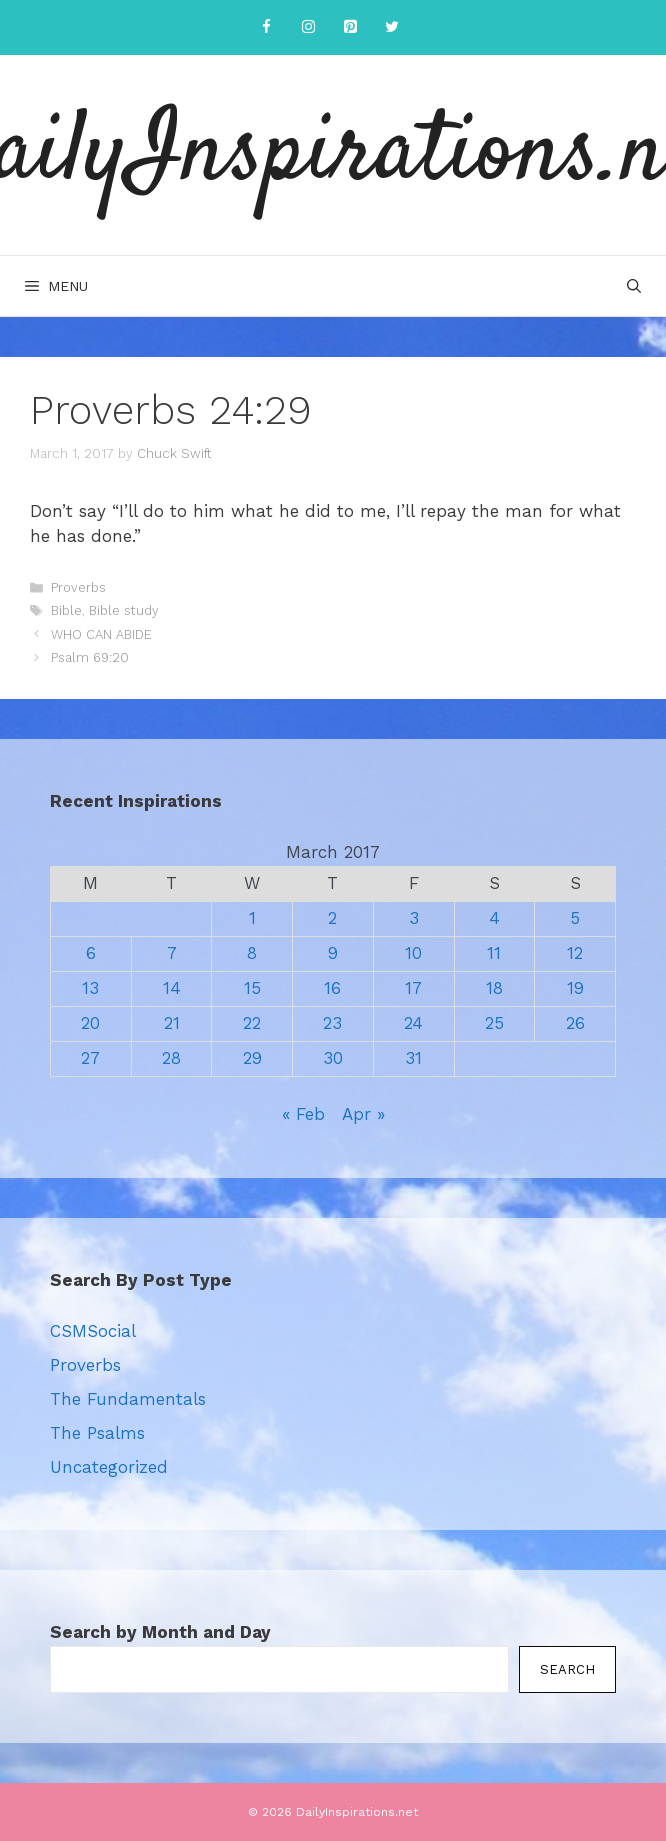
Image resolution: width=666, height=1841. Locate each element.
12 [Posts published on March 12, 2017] (575, 953)
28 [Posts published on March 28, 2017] (171, 1058)
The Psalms (97, 1433)
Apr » (363, 1114)
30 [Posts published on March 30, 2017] (333, 1058)
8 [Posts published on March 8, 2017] (252, 953)
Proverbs (78, 587)
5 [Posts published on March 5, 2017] (575, 918)
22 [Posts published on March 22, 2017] (252, 1023)
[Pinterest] (350, 27)
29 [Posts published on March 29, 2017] (252, 1058)
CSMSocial (93, 1331)
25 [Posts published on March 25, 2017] (494, 1023)
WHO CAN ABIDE (101, 634)
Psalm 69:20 (90, 657)
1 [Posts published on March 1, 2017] (252, 918)
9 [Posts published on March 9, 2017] (333, 953)
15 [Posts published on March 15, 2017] (252, 988)
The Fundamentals (128, 1399)
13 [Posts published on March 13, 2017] (90, 988)
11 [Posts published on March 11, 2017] (494, 953)
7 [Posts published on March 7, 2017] (172, 953)
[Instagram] (308, 27)
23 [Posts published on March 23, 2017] (332, 1023)
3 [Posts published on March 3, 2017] (414, 918)
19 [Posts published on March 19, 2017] (575, 988)
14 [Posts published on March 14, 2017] (172, 988)
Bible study (124, 610)
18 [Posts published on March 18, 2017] (494, 988)
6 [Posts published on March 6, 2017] (91, 953)
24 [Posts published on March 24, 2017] (413, 1023)
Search (567, 1669)
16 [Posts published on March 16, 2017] (332, 988)
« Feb (303, 1114)
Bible (66, 610)
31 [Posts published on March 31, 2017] (413, 1058)
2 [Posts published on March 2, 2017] (332, 918)
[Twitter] (392, 27)
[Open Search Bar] (634, 286)
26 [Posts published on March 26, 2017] (575, 1023)
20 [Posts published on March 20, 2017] (90, 1023)
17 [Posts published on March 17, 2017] (413, 988)
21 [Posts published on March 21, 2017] (172, 1023)
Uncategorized (109, 1467)
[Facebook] (266, 27)
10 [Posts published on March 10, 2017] (413, 953)
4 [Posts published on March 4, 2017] (494, 918)
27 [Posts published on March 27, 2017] (90, 1058)
